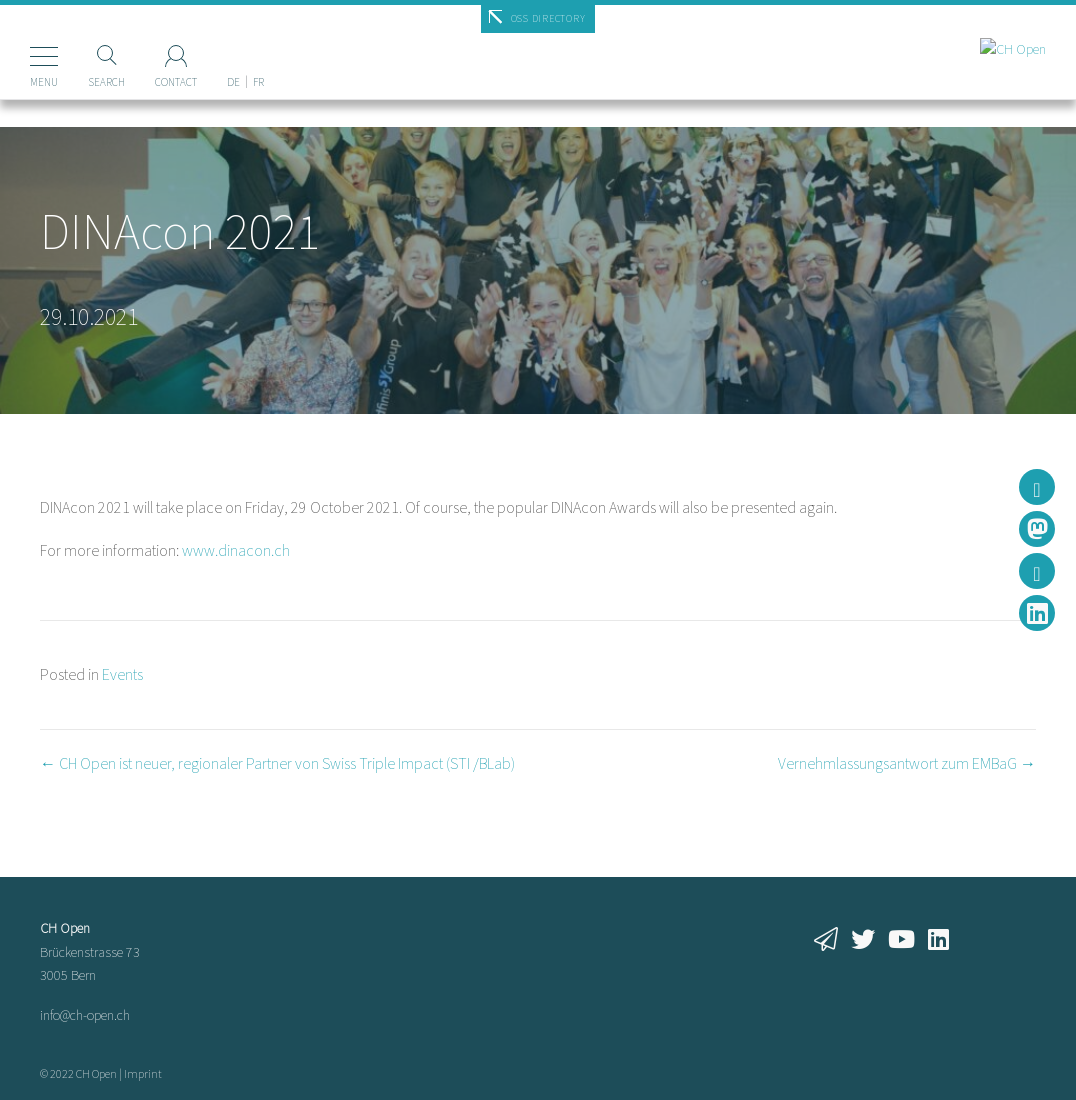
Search (106, 82)
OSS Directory (548, 18)
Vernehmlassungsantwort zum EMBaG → (907, 763)
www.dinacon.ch (236, 550)
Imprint (143, 1073)
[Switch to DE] (233, 49)
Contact (176, 82)
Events (122, 674)
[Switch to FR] (258, 49)
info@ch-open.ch (85, 1015)
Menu (44, 82)
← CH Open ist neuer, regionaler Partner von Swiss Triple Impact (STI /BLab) (277, 763)
